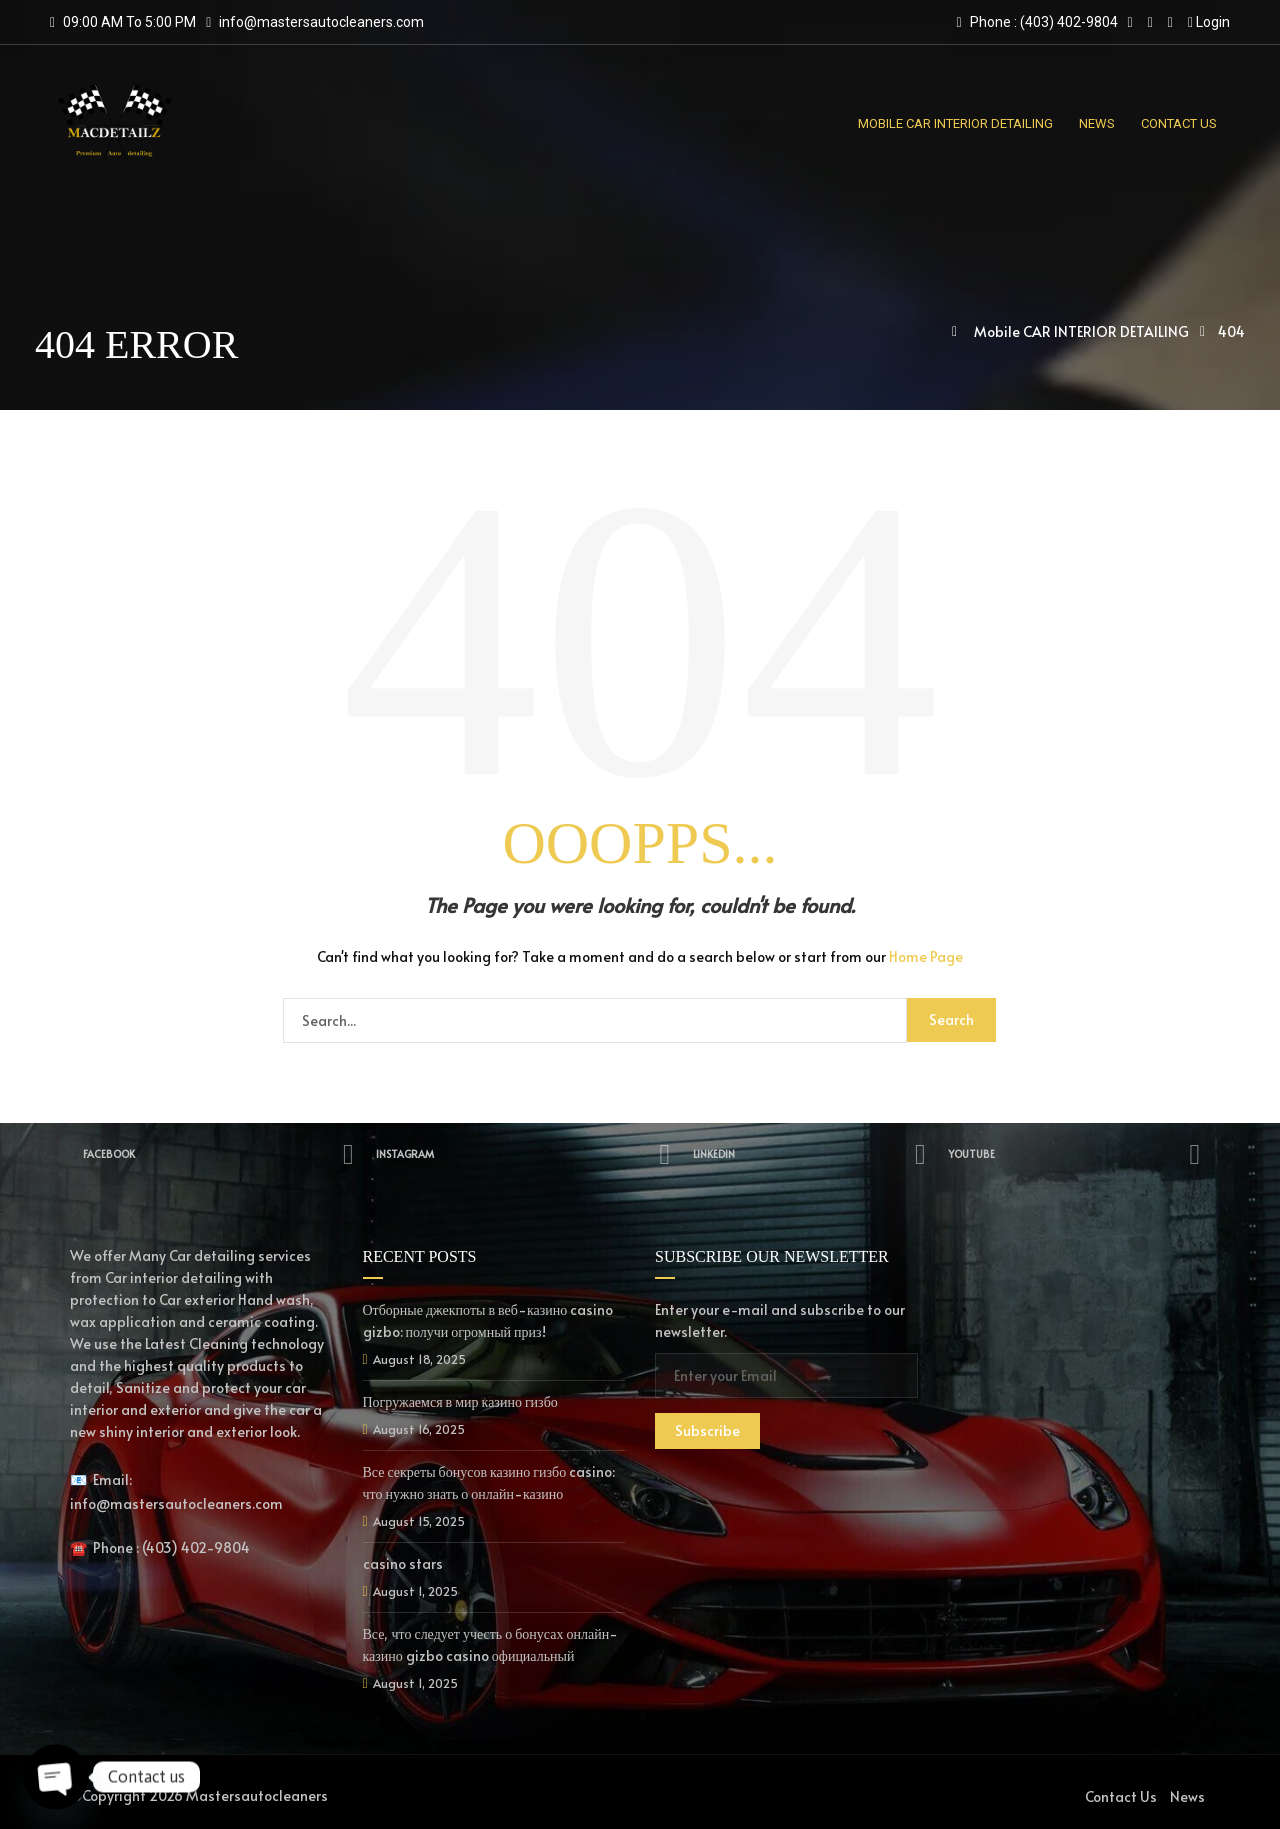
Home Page (926, 956)
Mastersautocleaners (257, 1795)
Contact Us (1121, 1796)
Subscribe (707, 1430)
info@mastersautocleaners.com (321, 22)
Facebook (218, 1154)
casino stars (403, 1563)
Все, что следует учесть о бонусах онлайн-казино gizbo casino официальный (491, 1644)
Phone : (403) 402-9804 (1036, 22)
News (1187, 1796)
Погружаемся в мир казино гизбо (460, 1401)
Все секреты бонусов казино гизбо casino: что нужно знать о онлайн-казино (489, 1482)
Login (1209, 22)
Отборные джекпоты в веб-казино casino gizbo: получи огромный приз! (488, 1320)
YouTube (1076, 1154)
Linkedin (813, 1154)
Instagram (525, 1154)
